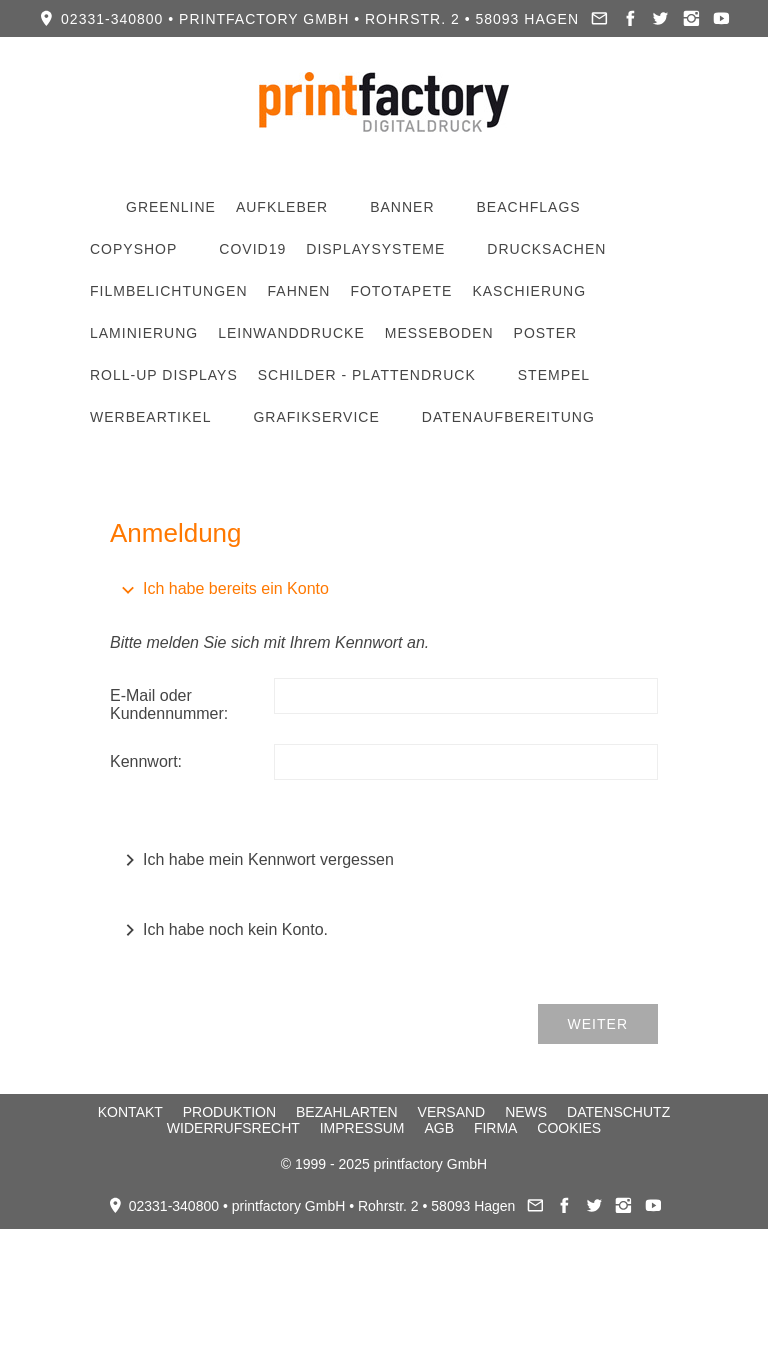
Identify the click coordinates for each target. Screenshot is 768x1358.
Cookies (569, 1128)
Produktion (229, 1112)
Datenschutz (618, 1112)
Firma (496, 1128)
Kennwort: (146, 761)
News (526, 1112)
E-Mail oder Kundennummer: (169, 704)
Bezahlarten (347, 1112)
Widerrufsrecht (233, 1128)
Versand (452, 1112)
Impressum (362, 1128)
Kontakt (130, 1112)
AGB (439, 1128)
